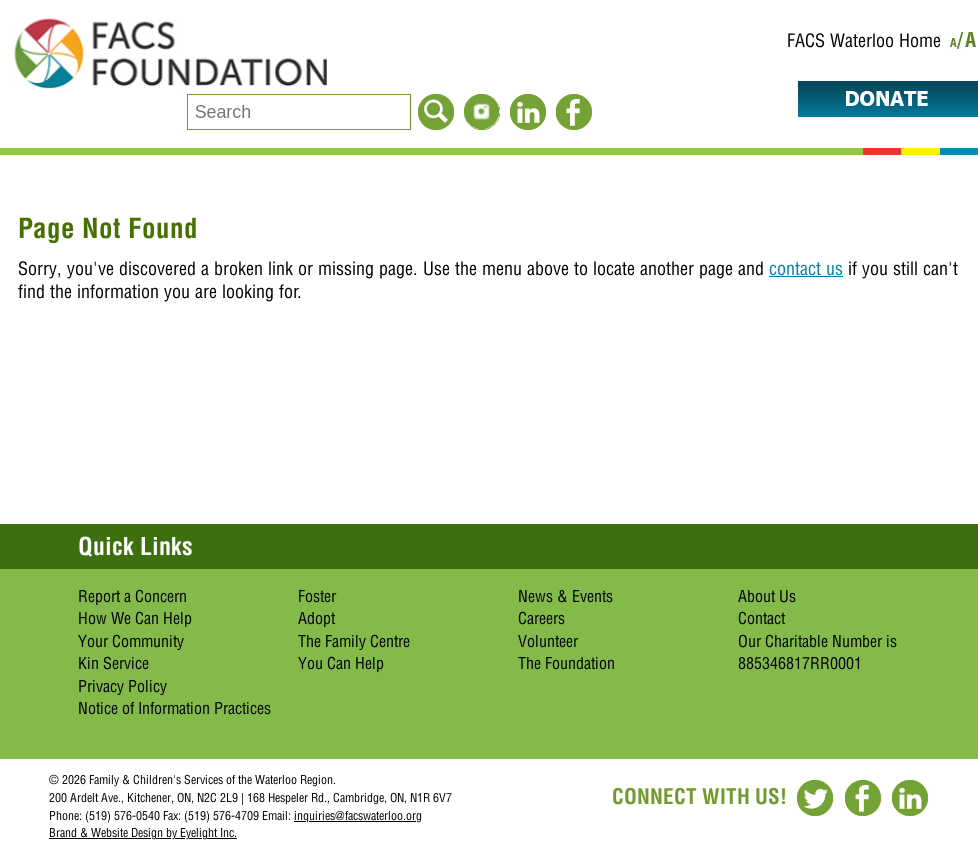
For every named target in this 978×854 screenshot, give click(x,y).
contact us (806, 268)
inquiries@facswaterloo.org (358, 815)
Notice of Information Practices (174, 708)
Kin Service (113, 663)
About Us (767, 596)
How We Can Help (135, 618)
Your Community (131, 641)
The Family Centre (354, 641)
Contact (761, 618)
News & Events (565, 596)
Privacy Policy (122, 686)
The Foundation (566, 663)
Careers (541, 618)
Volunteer (548, 641)
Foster (317, 596)
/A (967, 43)
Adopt (316, 618)
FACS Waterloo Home (864, 40)
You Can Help (341, 663)
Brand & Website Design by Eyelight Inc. (143, 832)
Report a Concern (132, 596)
